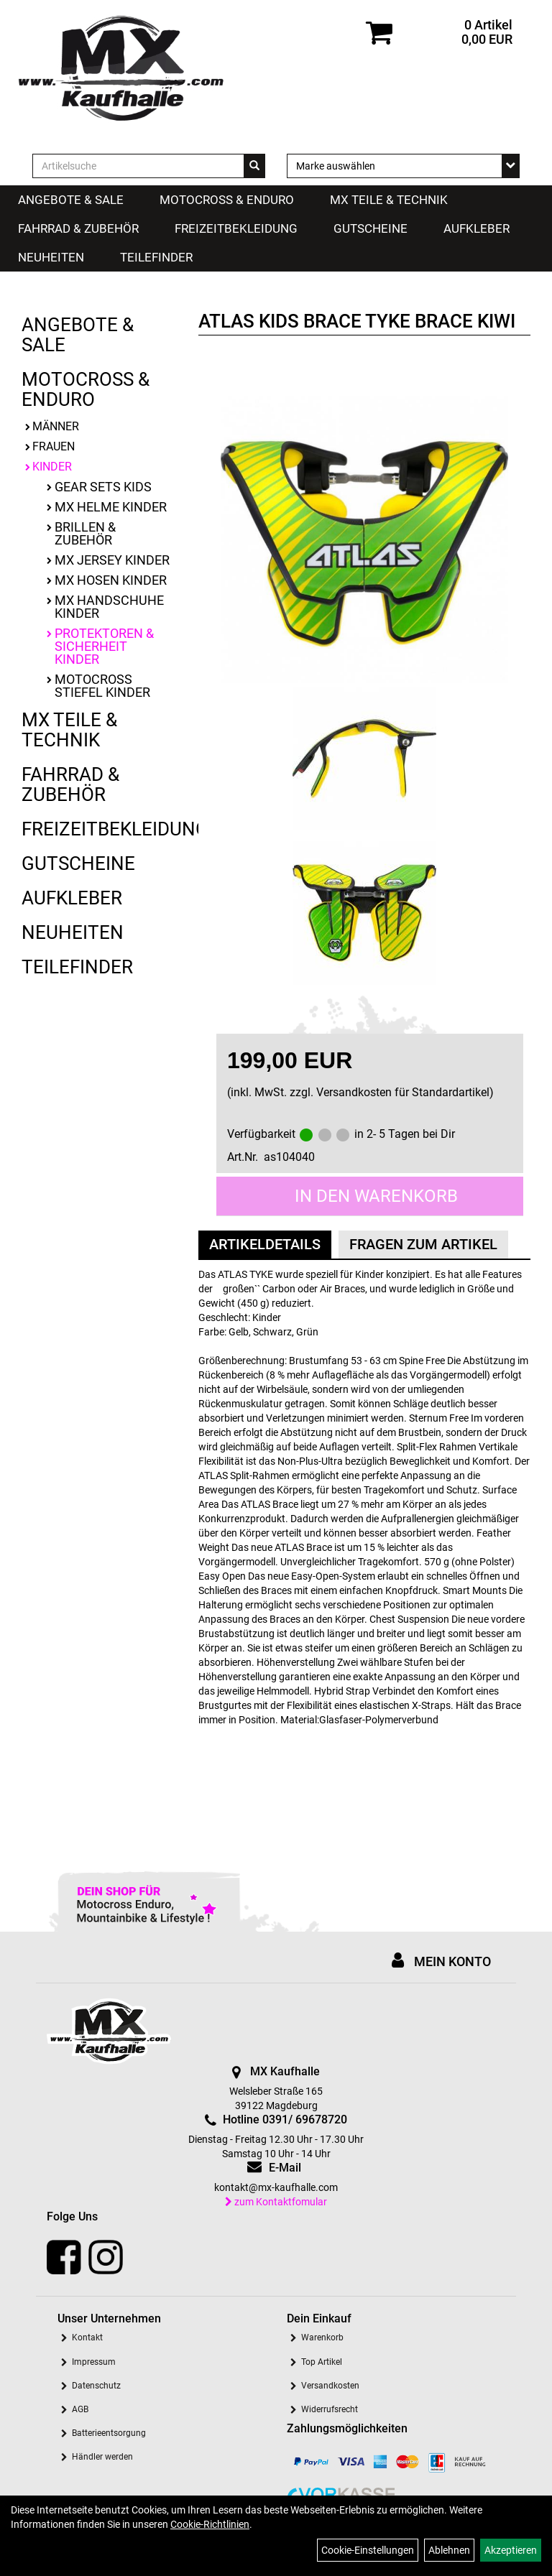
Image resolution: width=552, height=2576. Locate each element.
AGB (80, 2409)
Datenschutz (96, 2386)
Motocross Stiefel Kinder (102, 686)
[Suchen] (254, 166)
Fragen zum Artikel (423, 1244)
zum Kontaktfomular (276, 2201)
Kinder (52, 466)
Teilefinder (156, 257)
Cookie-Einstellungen (367, 2550)
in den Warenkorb (376, 1196)
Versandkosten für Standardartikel (402, 1092)
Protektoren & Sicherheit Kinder (104, 646)
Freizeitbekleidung (236, 228)
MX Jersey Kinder (112, 559)
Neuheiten (51, 257)
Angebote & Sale (71, 200)
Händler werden (102, 2457)
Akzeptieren (510, 2550)
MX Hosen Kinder (111, 580)
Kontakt (87, 2337)
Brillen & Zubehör (85, 533)
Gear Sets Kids (103, 486)
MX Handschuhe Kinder (109, 607)
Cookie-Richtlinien (209, 2524)
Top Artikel (321, 2362)
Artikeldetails (265, 1244)
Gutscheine (371, 228)
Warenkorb (322, 2337)
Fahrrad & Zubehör (78, 228)
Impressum (94, 2362)
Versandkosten (330, 2386)
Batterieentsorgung (109, 2433)
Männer (55, 426)
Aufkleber (476, 228)
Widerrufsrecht (329, 2409)
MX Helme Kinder (111, 506)
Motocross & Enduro (227, 200)
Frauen (53, 446)
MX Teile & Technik (389, 200)
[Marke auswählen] (403, 166)
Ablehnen (449, 2550)
